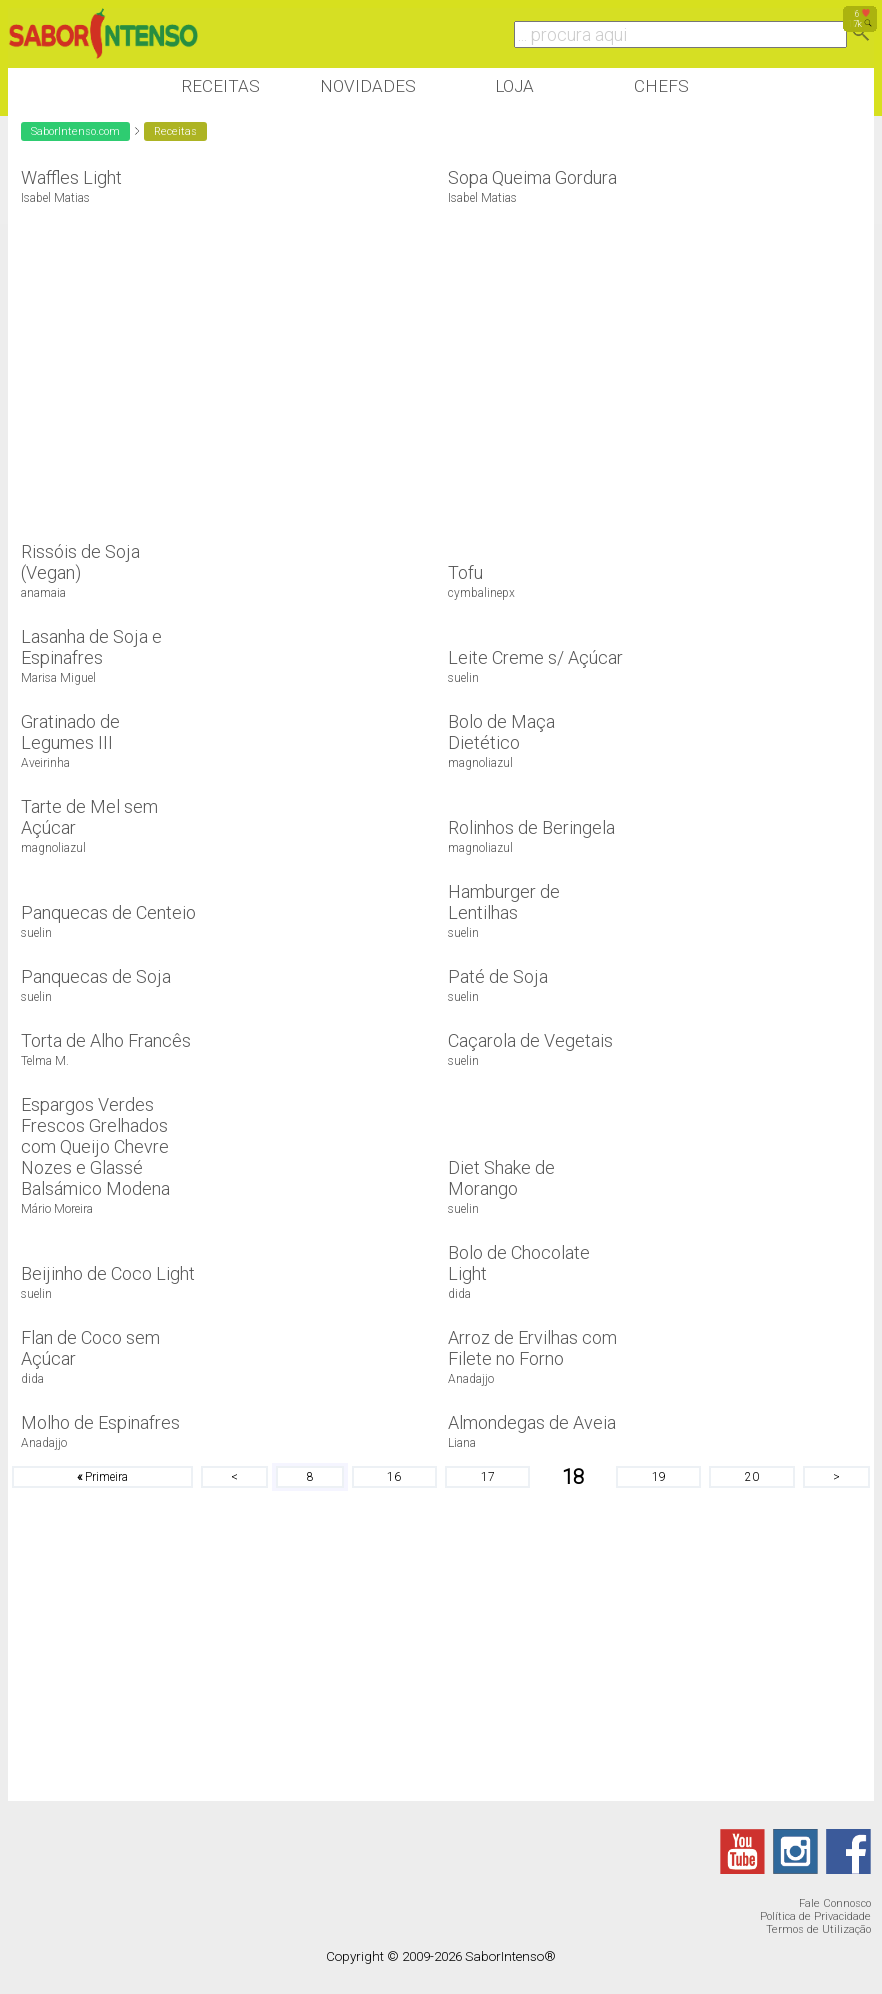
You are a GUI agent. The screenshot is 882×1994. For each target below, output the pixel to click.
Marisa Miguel (58, 678)
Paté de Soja (498, 976)
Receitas (220, 86)
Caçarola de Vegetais (530, 1040)
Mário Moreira (57, 1209)
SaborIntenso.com (75, 131)
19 (659, 1477)
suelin (463, 678)
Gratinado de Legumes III (70, 732)
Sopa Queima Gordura (532, 177)
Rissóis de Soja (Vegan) (80, 562)
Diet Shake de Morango (501, 1178)
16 (394, 1477)
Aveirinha (45, 763)
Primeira (102, 1477)
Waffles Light (71, 177)
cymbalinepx (481, 593)
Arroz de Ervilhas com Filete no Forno (532, 1348)
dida (459, 1294)
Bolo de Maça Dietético (501, 732)
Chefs (661, 86)
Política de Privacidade (815, 1916)
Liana (462, 1443)
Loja (514, 86)
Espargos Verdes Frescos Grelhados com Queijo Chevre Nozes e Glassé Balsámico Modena (95, 1146)
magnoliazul (480, 763)
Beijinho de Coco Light (108, 1273)
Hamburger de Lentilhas (504, 902)
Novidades (368, 86)
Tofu (465, 572)
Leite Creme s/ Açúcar (535, 657)
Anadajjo (471, 1379)
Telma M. (45, 1061)
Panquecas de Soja (96, 976)
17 (488, 1477)
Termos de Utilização (818, 1929)
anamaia (43, 593)
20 (752, 1477)
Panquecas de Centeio (108, 912)
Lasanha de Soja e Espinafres (91, 647)
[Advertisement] (372, 363)
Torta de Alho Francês (106, 1040)
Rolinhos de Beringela (531, 827)
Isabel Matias (55, 198)
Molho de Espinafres (100, 1422)
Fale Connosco (835, 1903)
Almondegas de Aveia (532, 1422)
